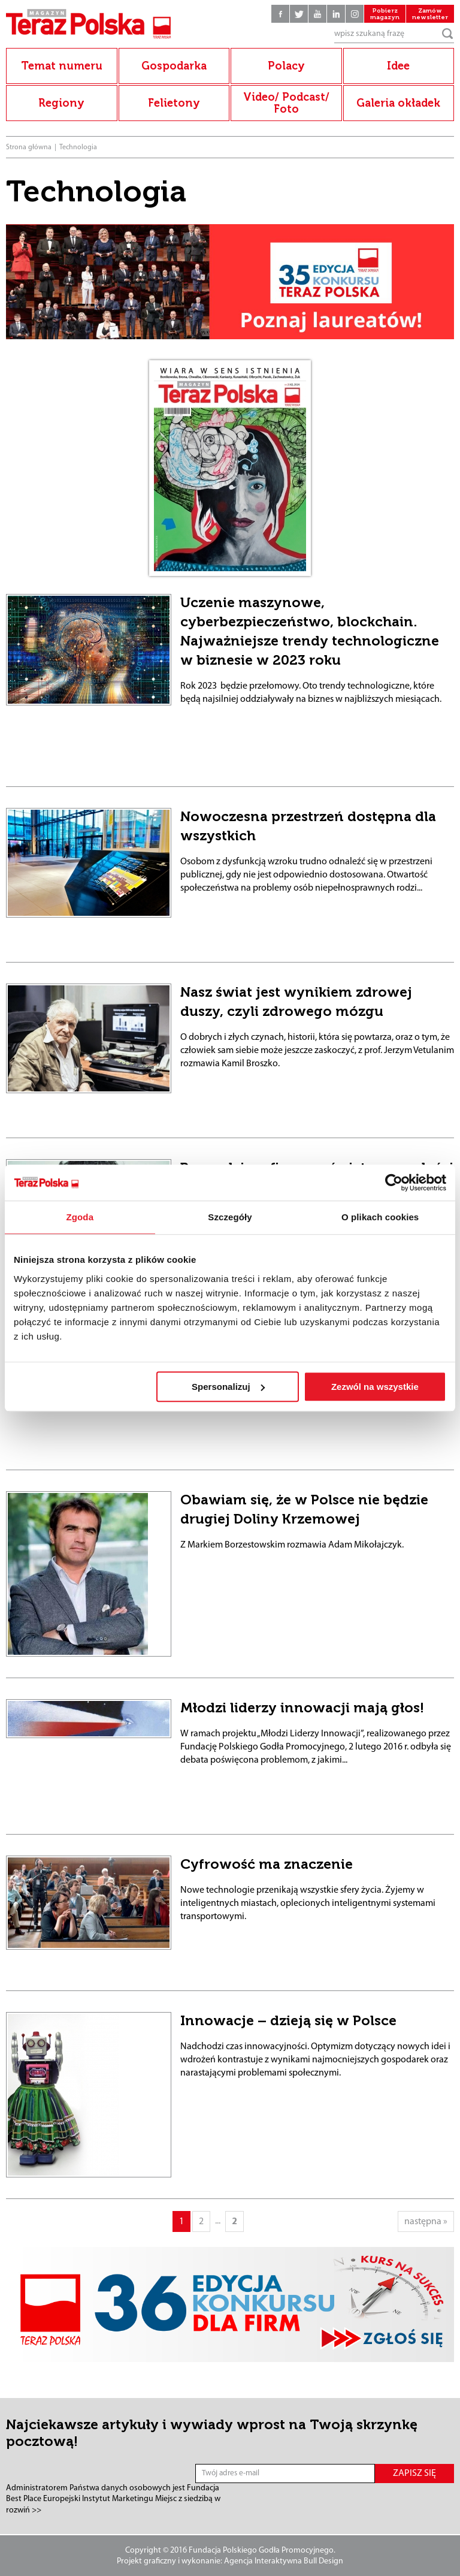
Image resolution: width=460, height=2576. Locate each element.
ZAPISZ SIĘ (414, 2473)
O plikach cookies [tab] (380, 1217)
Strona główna (29, 147)
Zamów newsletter (430, 14)
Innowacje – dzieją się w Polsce (288, 2020)
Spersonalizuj (228, 1386)
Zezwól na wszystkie (375, 1386)
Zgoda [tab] (80, 1217)
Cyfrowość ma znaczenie (266, 1864)
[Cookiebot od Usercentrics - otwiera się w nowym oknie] (393, 1183)
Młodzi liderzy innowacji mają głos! (302, 1707)
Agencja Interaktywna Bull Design (283, 2561)
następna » (425, 2222)
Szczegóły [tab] (230, 1217)
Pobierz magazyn (385, 14)
